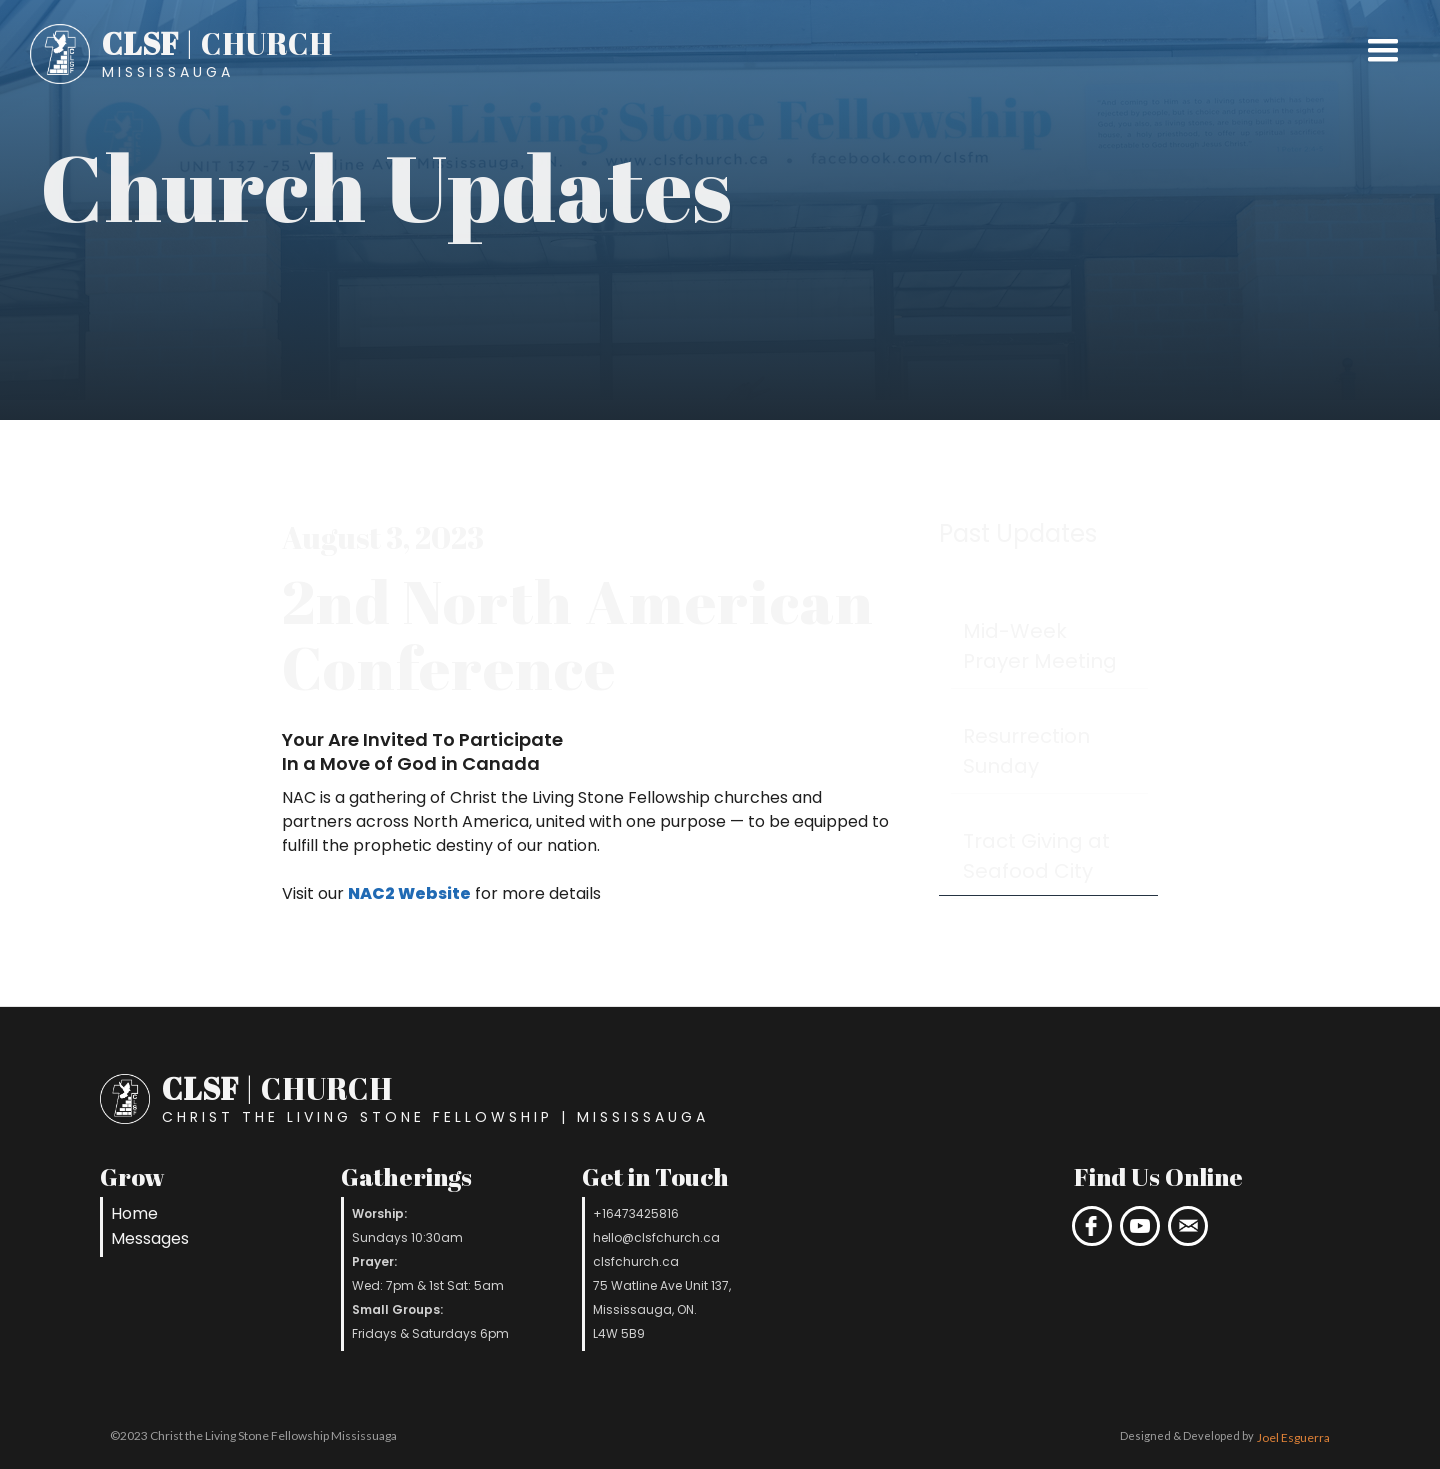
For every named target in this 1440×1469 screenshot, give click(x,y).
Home (134, 1213)
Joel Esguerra (1293, 1437)
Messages (150, 1238)
